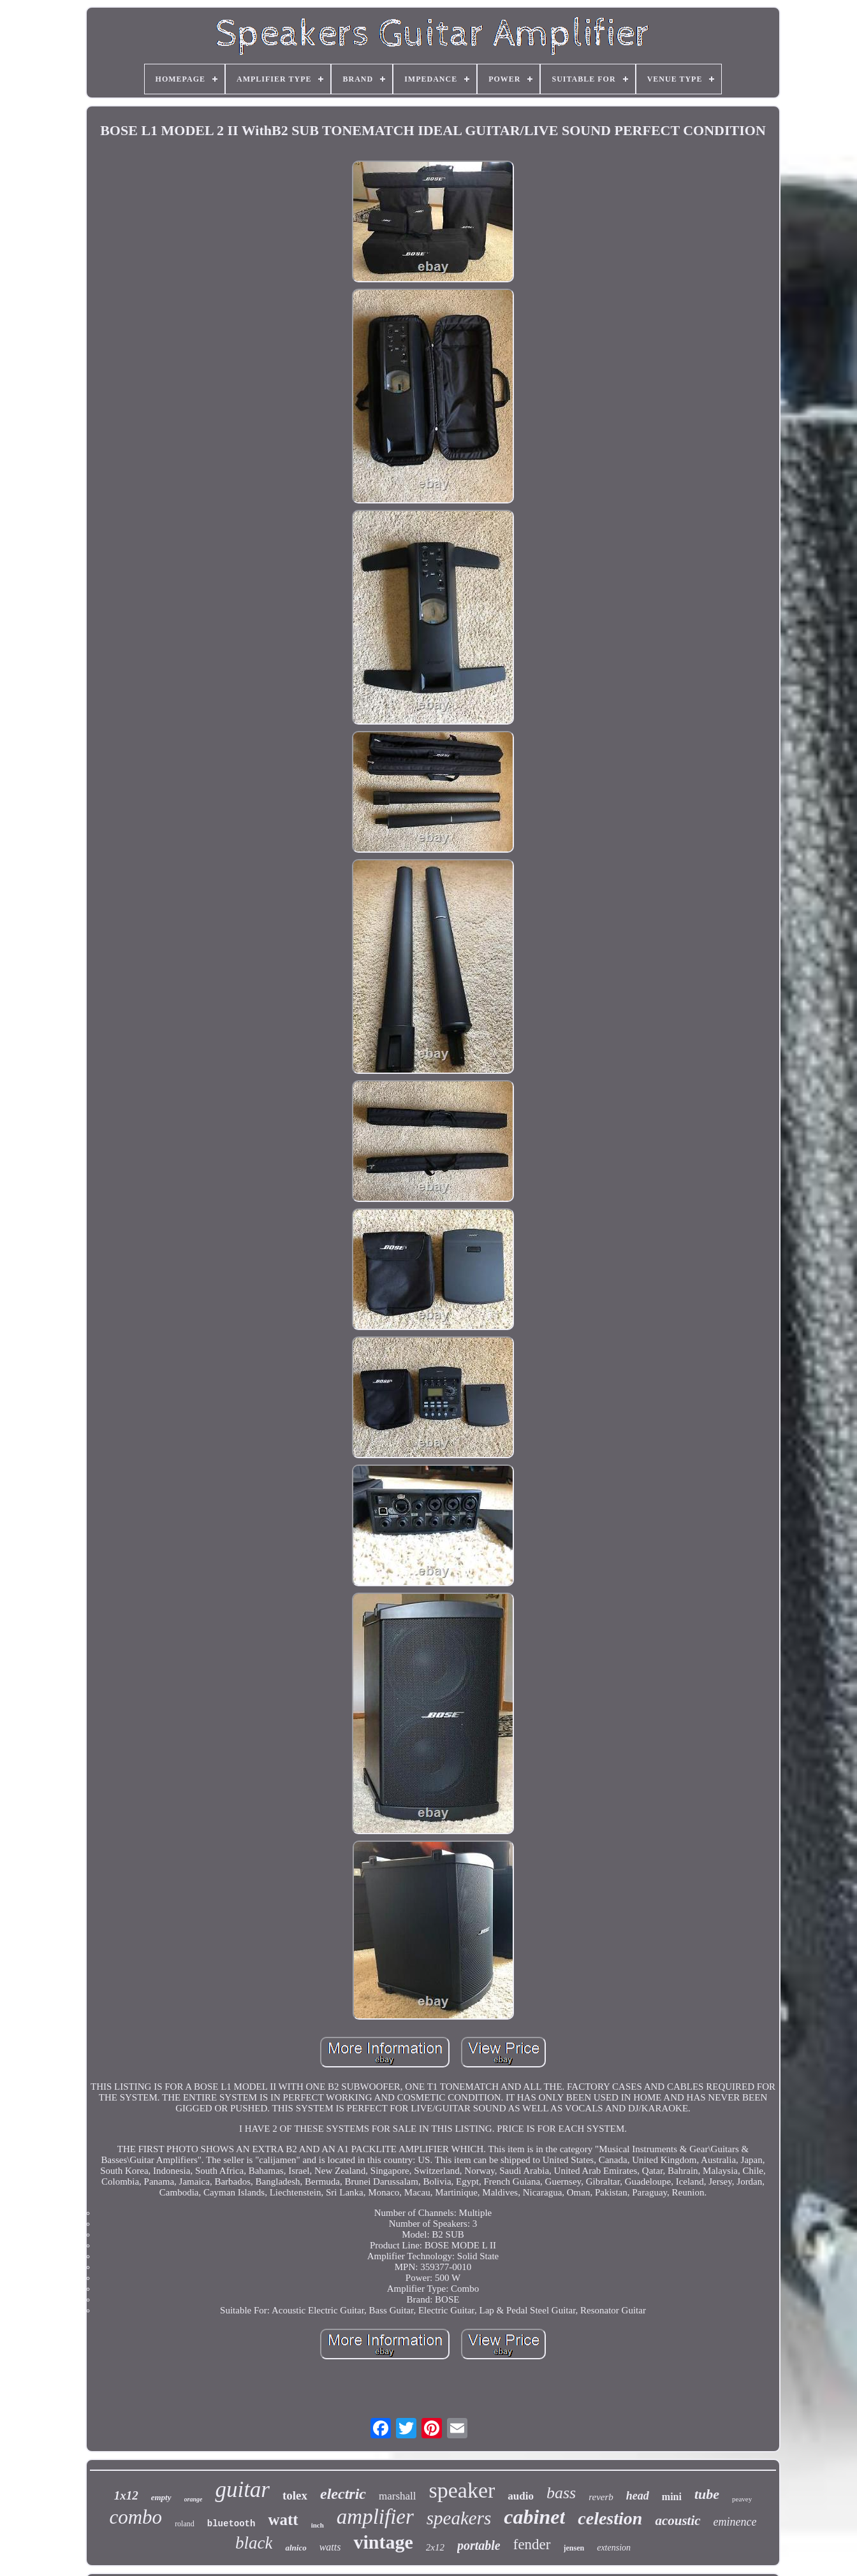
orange (193, 2499)
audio (521, 2496)
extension (614, 2547)
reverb (601, 2497)
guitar (242, 2489)
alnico (295, 2547)
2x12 (435, 2547)
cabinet (534, 2516)
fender (532, 2544)
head (637, 2495)
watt (283, 2519)
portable (479, 2545)
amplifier (375, 2516)
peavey (742, 2499)
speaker (462, 2490)
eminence (735, 2521)
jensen (574, 2547)
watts (330, 2547)
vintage (383, 2541)
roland (184, 2523)
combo (135, 2517)
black (253, 2542)
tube (706, 2494)
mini (672, 2496)
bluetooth (231, 2524)
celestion (610, 2518)
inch (317, 2525)
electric (343, 2494)
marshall (397, 2496)
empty (161, 2497)
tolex (294, 2495)
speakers (459, 2518)
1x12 (126, 2495)
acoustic (677, 2520)
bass (561, 2493)
